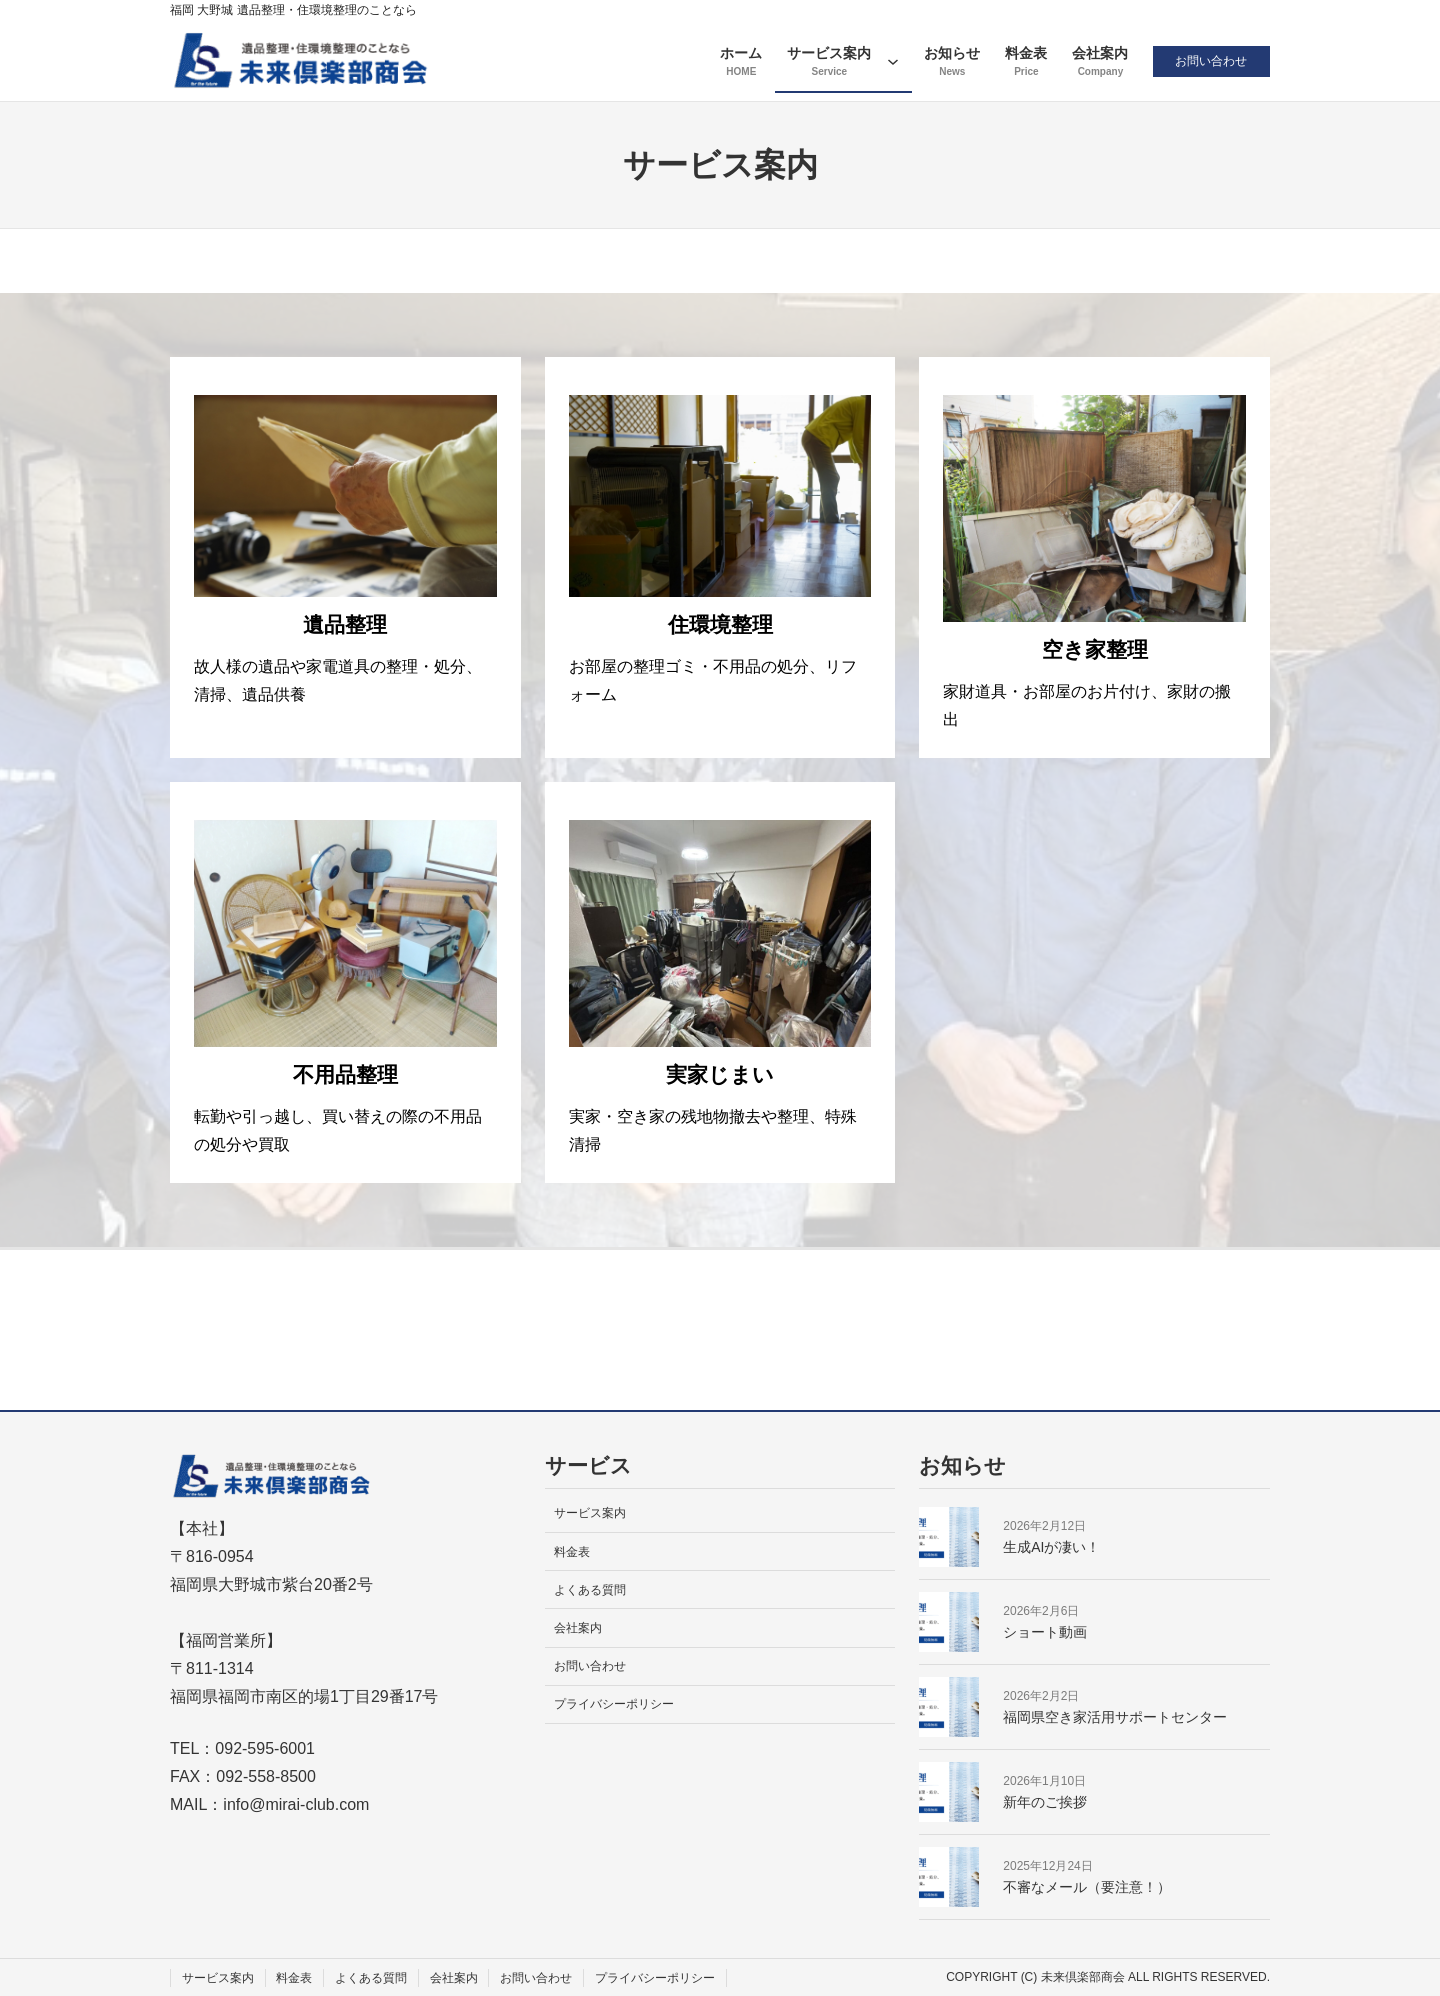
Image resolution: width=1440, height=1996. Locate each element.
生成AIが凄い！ (1051, 1547)
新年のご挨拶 (1045, 1802)
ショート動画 (1045, 1632)
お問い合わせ (1210, 61)
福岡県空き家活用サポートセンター (1115, 1717)
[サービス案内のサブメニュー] (890, 61)
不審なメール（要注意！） (1087, 1887)
